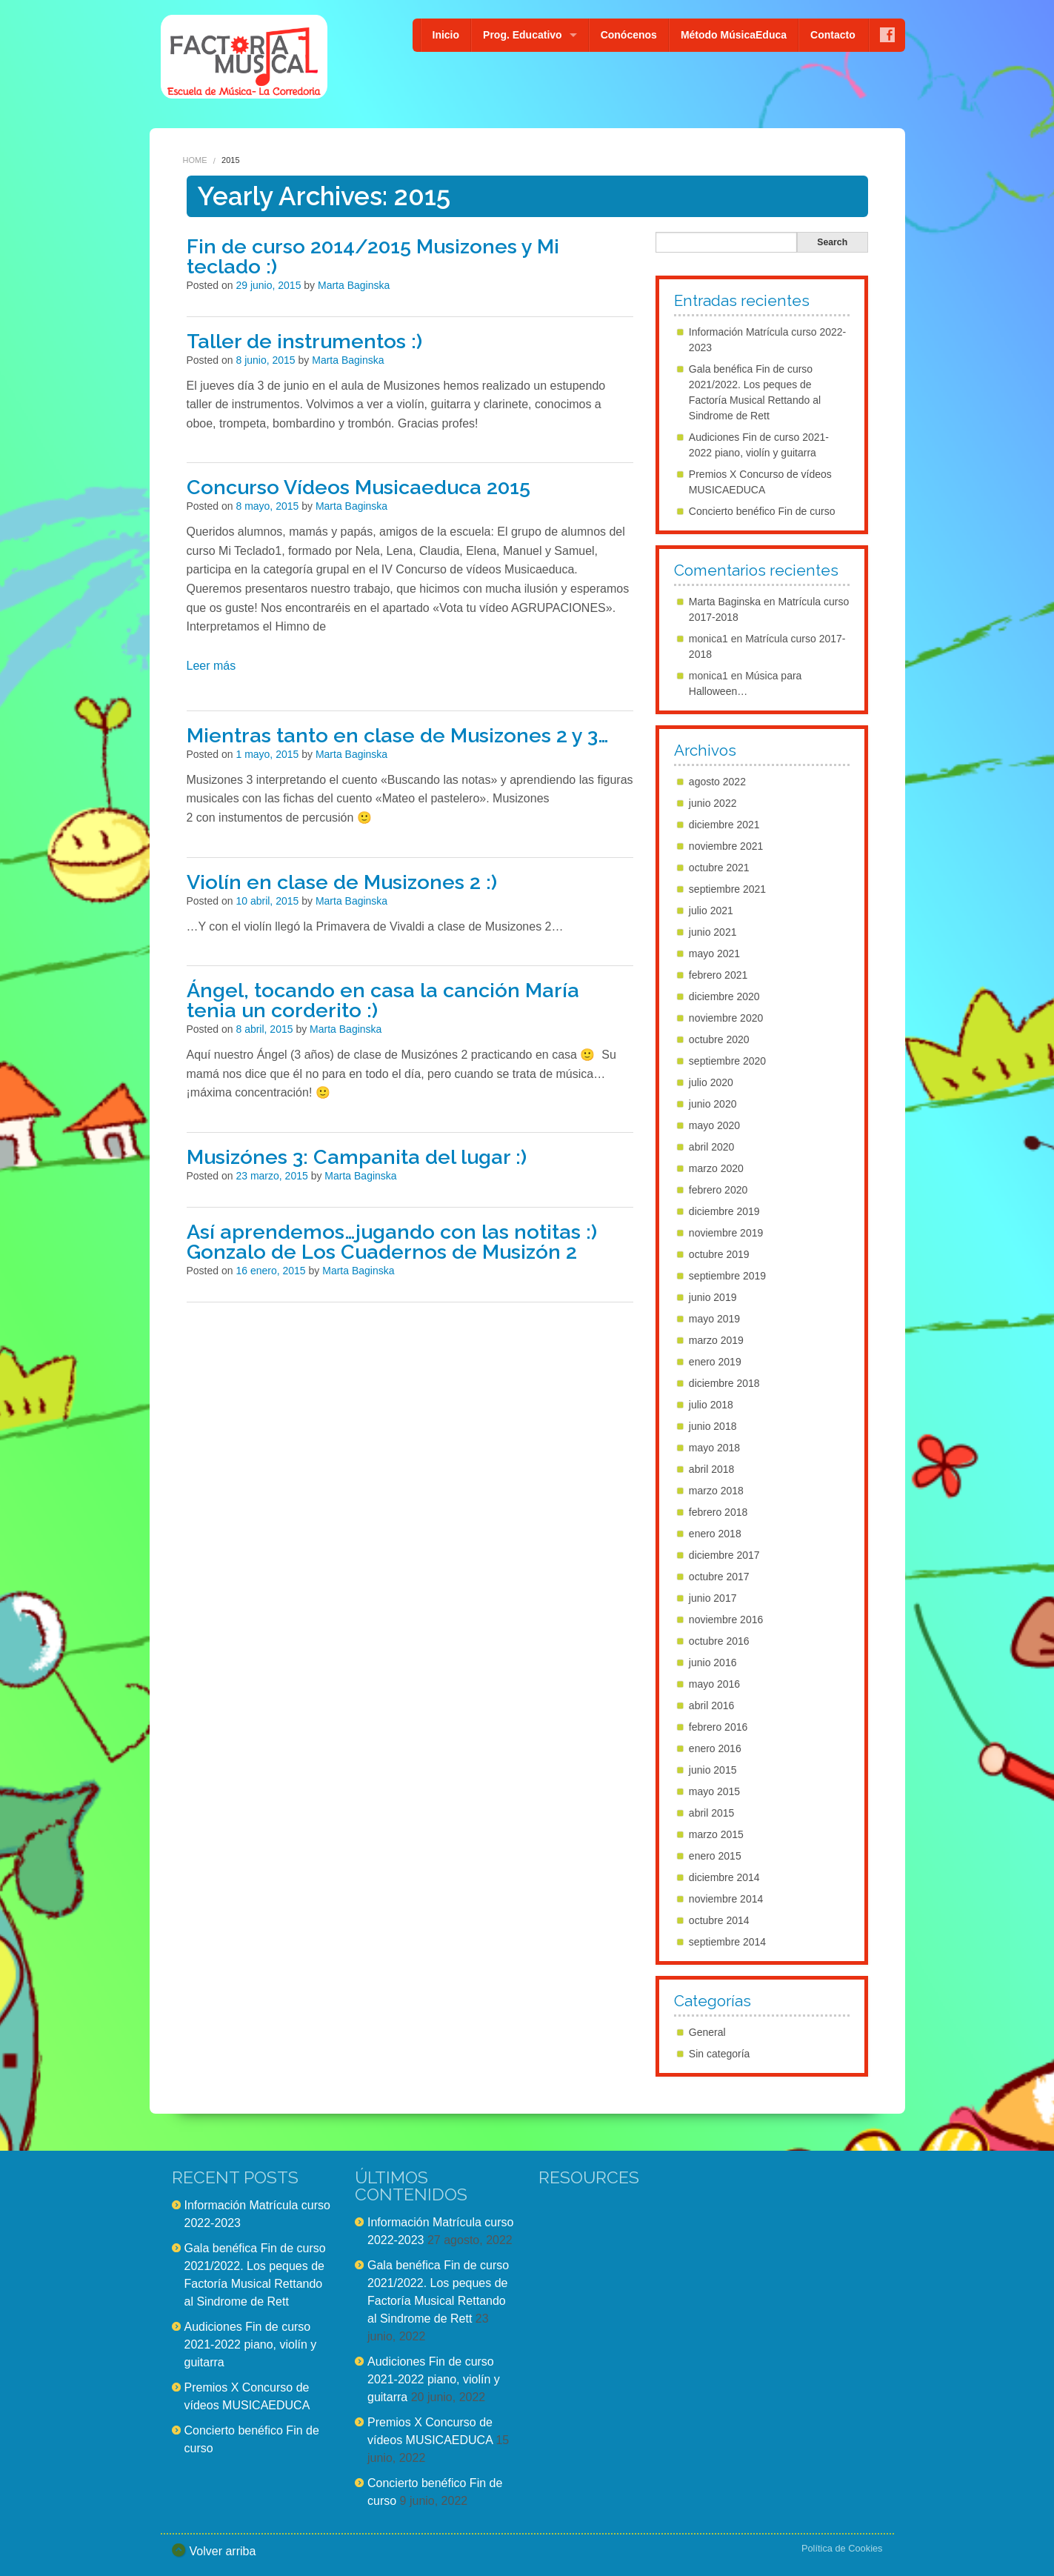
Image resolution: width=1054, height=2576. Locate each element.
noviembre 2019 (726, 1233)
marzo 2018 (716, 1491)
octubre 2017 (719, 1576)
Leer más (211, 665)
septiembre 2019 (727, 1276)
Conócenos (629, 35)
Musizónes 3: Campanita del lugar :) (357, 1156)
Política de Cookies (842, 2548)
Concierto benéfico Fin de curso (762, 511)
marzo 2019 (716, 1340)
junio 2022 (713, 803)
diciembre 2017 (724, 1555)
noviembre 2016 (726, 1619)
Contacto (832, 35)
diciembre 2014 (724, 1877)
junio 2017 (713, 1598)
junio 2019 (713, 1297)
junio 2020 (713, 1104)
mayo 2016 (714, 1684)
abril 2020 (712, 1147)
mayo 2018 (714, 1448)
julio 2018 (711, 1405)
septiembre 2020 (727, 1061)
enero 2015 (715, 1856)
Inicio (446, 35)
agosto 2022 (717, 782)
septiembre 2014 (727, 1942)
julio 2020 (711, 1082)
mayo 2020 (714, 1125)
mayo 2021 (714, 953)
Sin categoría (719, 2054)
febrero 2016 (718, 1727)
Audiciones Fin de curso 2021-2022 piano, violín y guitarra (250, 2344)
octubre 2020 (719, 1039)
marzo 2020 (716, 1168)
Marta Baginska (354, 285)
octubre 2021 (719, 867)
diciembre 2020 (724, 996)
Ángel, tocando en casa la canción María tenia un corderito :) (383, 1000)
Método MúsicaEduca (734, 35)
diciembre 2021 (724, 825)
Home (195, 160)
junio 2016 (713, 1662)
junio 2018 (713, 1426)
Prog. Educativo (522, 35)
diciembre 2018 (724, 1383)
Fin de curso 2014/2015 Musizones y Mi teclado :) (373, 256)
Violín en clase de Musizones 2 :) (342, 882)
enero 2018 (715, 1534)
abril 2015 (712, 1813)
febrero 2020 (718, 1190)
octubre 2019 (719, 1254)
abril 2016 (712, 1705)
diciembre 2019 (724, 1211)
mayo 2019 (714, 1319)
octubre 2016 (719, 1641)
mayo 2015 (714, 1791)
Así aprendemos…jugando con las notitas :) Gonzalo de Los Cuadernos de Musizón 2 (392, 1241)
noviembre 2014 (726, 1899)
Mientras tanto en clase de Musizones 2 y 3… (398, 735)
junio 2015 (713, 1770)
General (707, 2032)
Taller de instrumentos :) (304, 341)
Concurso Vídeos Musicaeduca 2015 (358, 487)
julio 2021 (711, 910)
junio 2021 (713, 932)
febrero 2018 (718, 1512)
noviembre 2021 (726, 846)
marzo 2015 (716, 1834)
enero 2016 (715, 1748)
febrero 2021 (718, 975)
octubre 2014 (719, 1920)
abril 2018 (712, 1469)
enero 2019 (715, 1362)
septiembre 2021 (727, 889)
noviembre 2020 (726, 1018)
